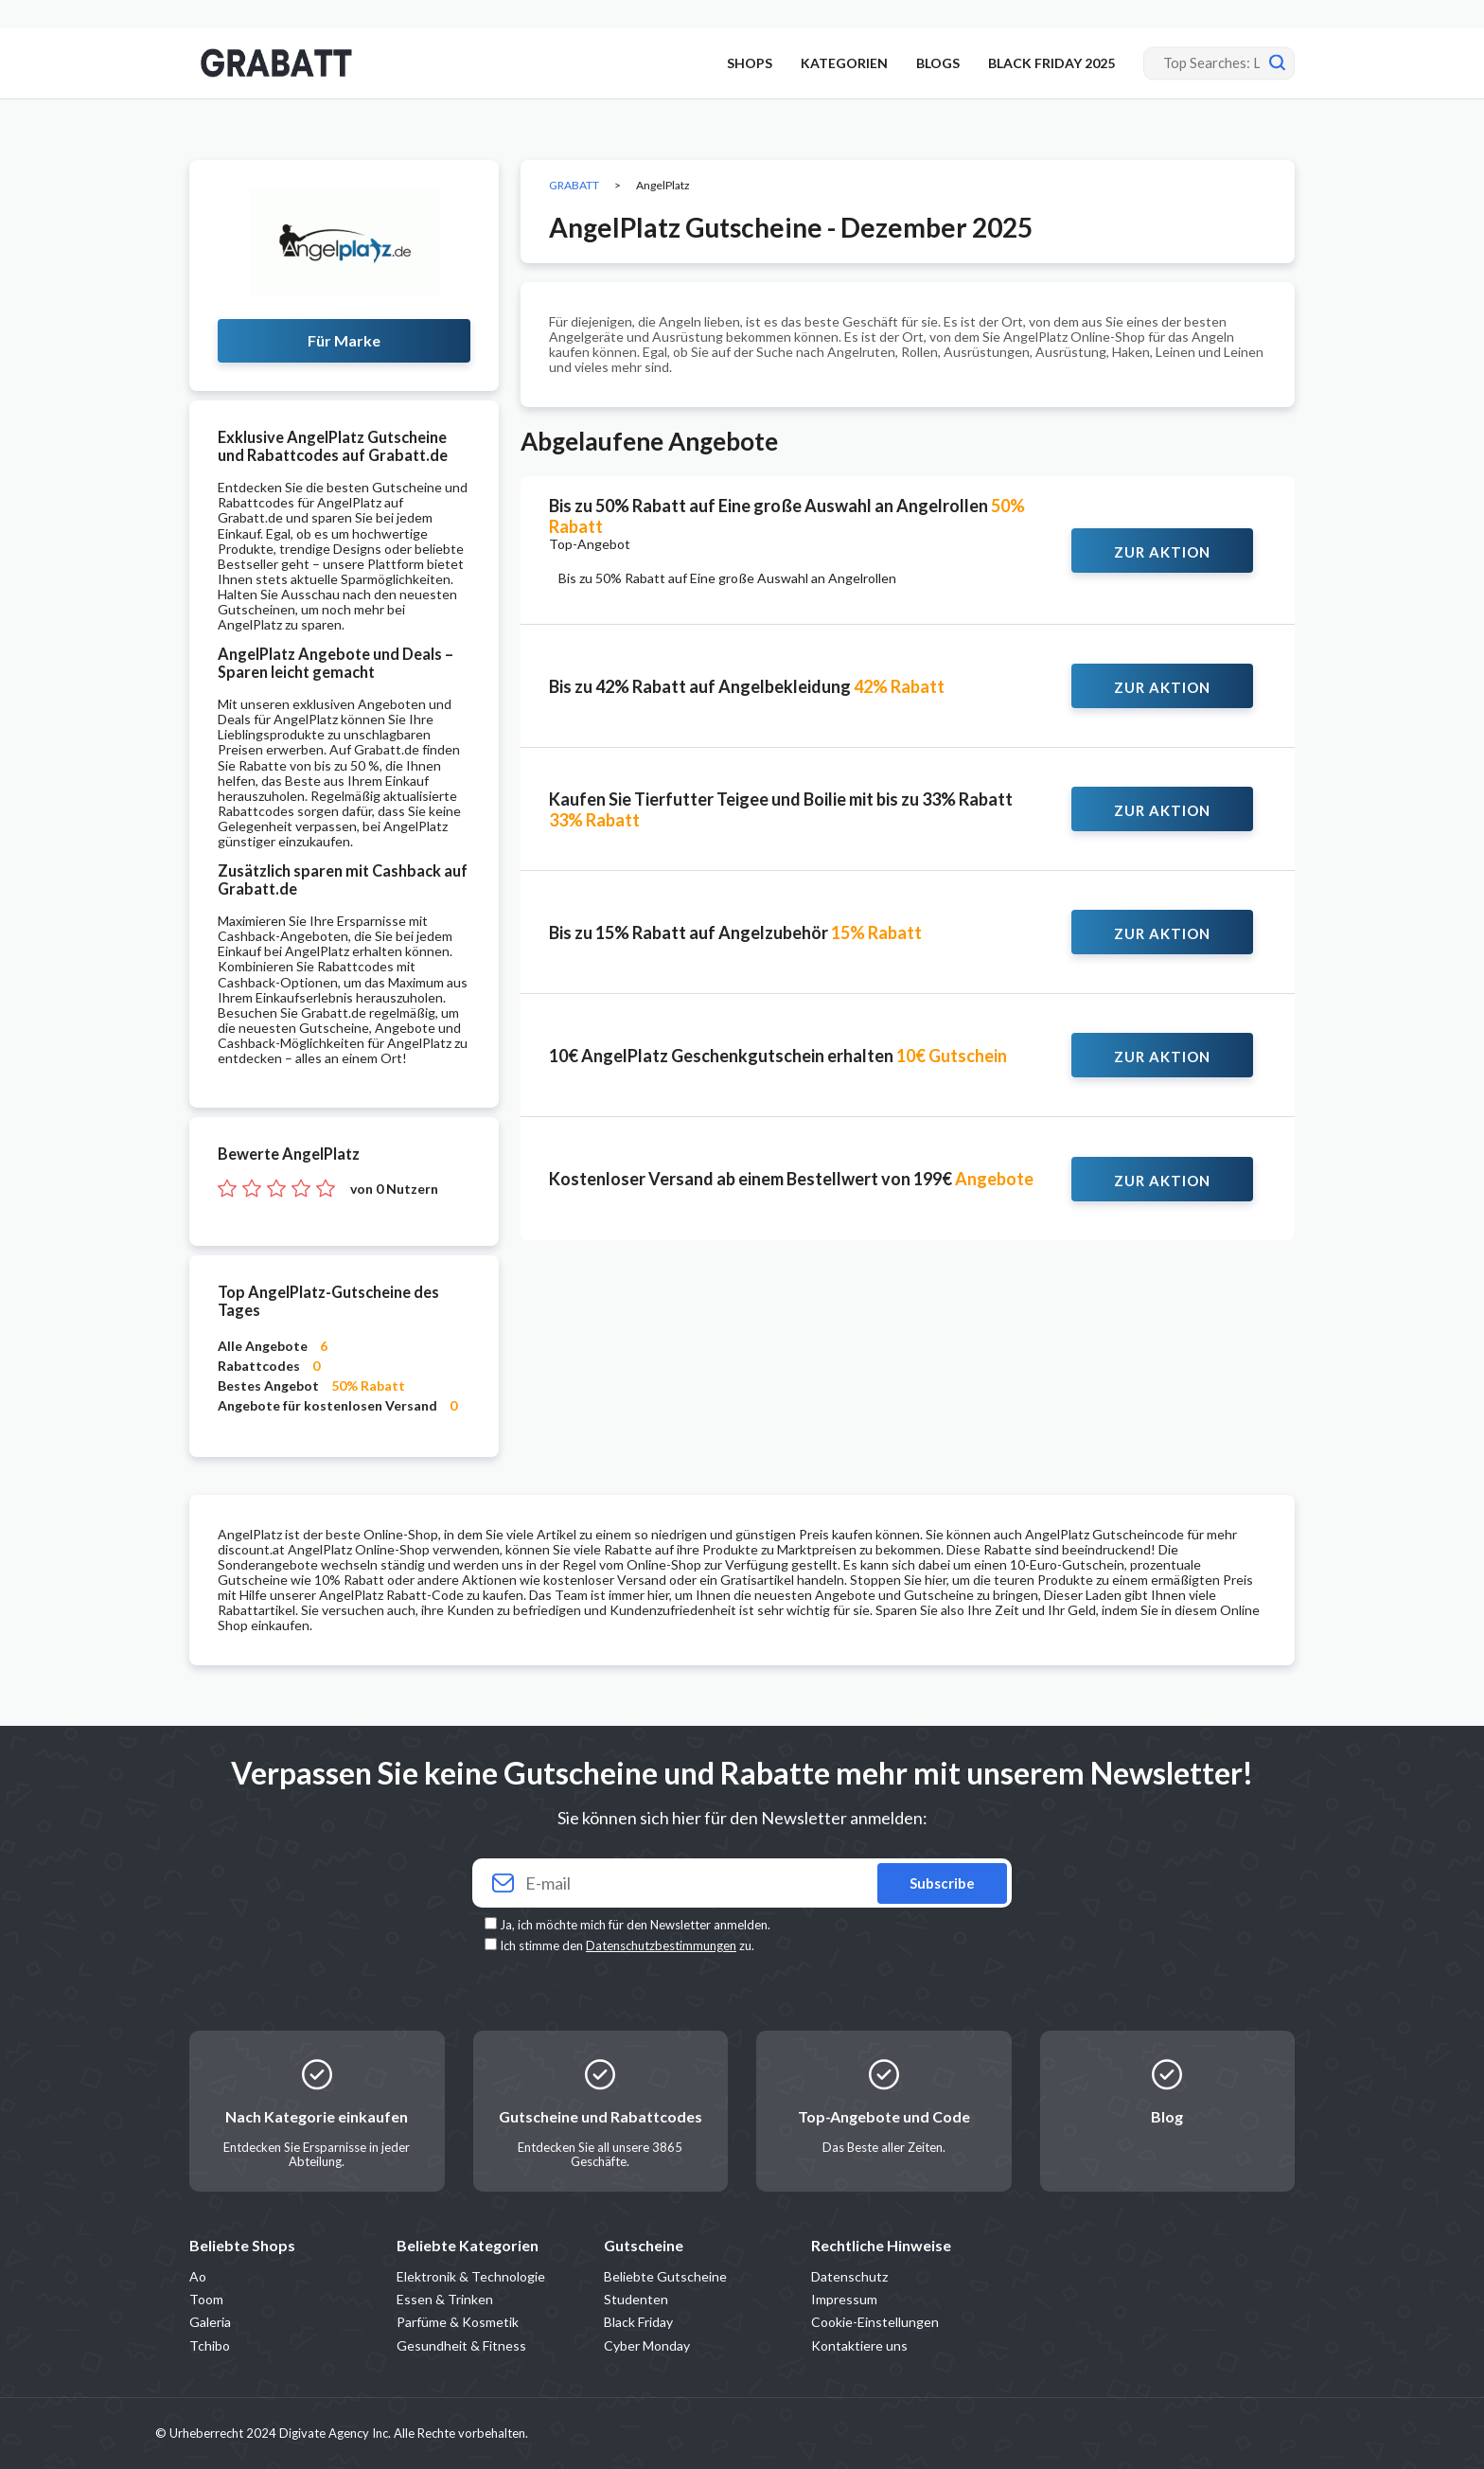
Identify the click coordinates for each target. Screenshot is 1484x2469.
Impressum (844, 2299)
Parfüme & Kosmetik (458, 2322)
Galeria (210, 2322)
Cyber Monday (647, 2345)
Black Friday (638, 2322)
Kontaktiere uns (859, 2345)
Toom (206, 2299)
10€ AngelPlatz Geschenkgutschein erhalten (778, 1055)
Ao (197, 2276)
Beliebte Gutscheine (665, 2276)
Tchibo (209, 2345)
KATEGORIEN (844, 63)
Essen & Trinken (445, 2299)
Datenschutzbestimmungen (661, 1945)
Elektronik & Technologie (471, 2276)
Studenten (636, 2299)
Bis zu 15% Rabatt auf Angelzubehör (735, 932)
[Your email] (742, 1883)
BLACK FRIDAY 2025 (1051, 63)
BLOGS (938, 63)
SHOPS (749, 63)
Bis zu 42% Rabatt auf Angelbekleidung (747, 686)
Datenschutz (849, 2276)
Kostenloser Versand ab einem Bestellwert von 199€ (791, 1178)
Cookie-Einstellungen (875, 2322)
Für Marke (344, 340)
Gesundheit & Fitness (461, 2345)
